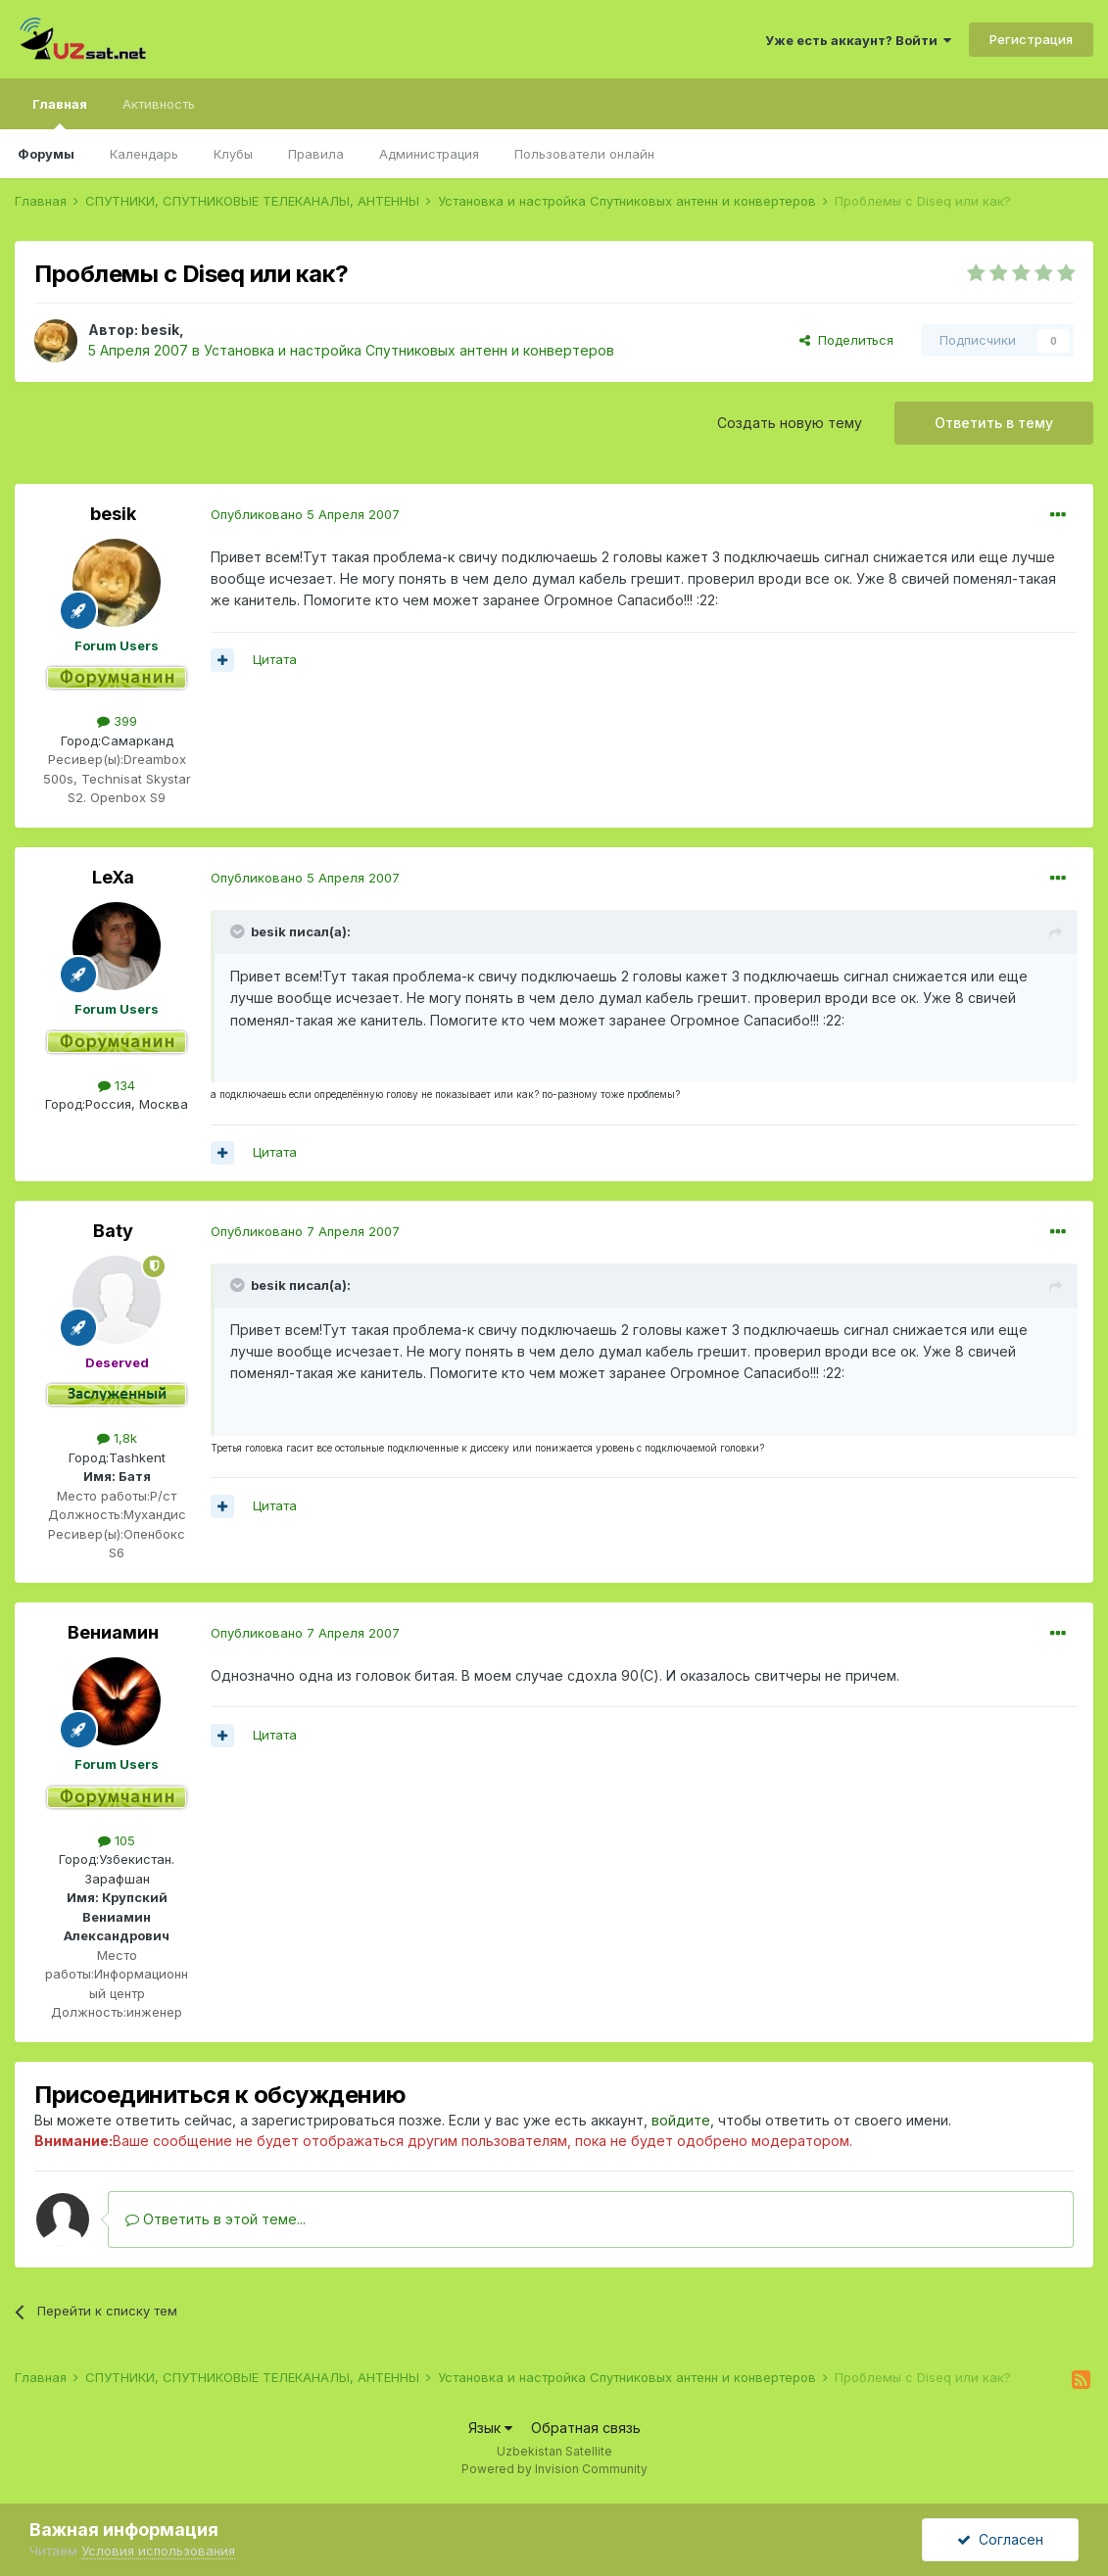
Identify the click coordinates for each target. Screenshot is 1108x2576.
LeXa (113, 877)
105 (116, 1840)
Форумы (46, 154)
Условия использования (158, 2550)
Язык (490, 2427)
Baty (113, 1230)
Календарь (144, 154)
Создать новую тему (789, 422)
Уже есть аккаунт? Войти (858, 40)
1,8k (117, 1438)
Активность (158, 104)
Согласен (1000, 2539)
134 (116, 1085)
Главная (59, 112)
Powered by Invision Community (554, 2468)
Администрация (429, 154)
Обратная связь (586, 2427)
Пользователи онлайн (584, 154)
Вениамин (113, 1632)
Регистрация (1031, 39)
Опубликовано (305, 514)
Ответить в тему (994, 422)
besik (160, 329)
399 (117, 721)
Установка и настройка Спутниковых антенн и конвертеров (409, 350)
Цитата (275, 659)
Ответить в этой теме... (215, 2219)
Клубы (233, 154)
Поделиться (846, 340)
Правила (316, 154)
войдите (680, 2120)
